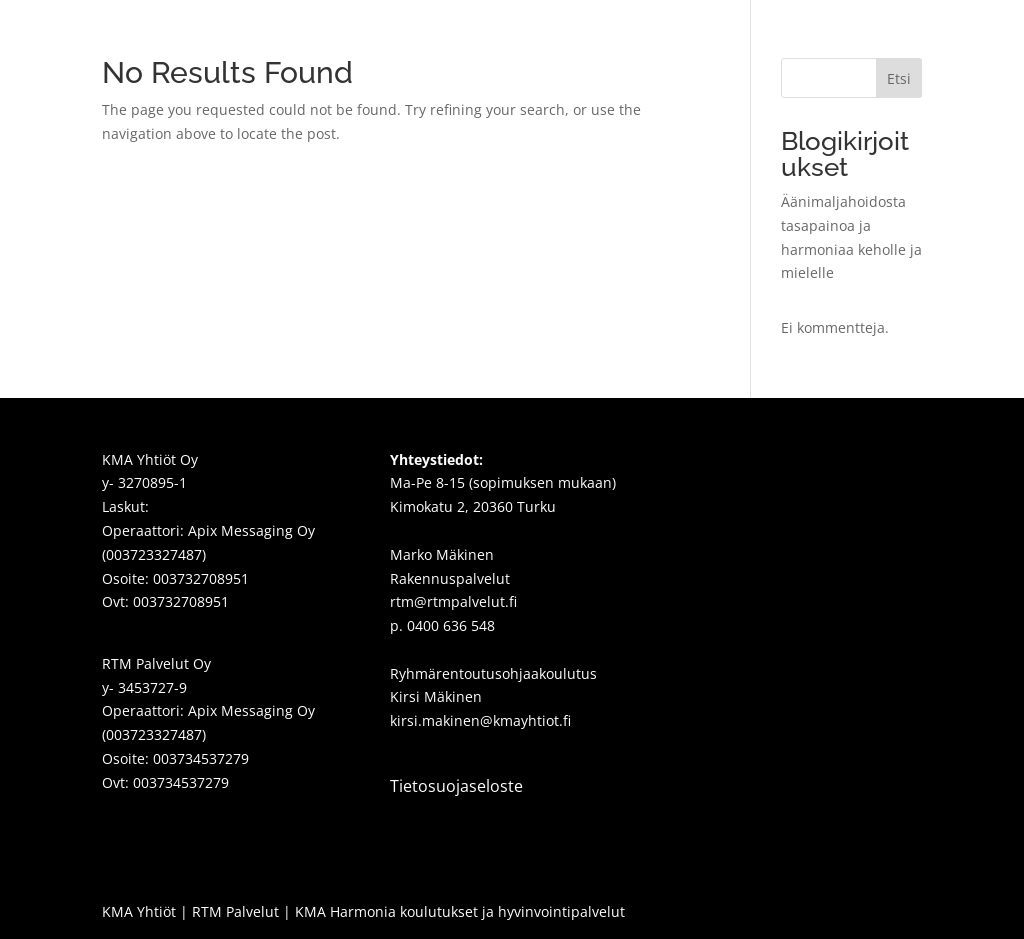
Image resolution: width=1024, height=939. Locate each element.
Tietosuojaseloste (456, 786)
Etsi (899, 78)
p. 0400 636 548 (442, 625)
